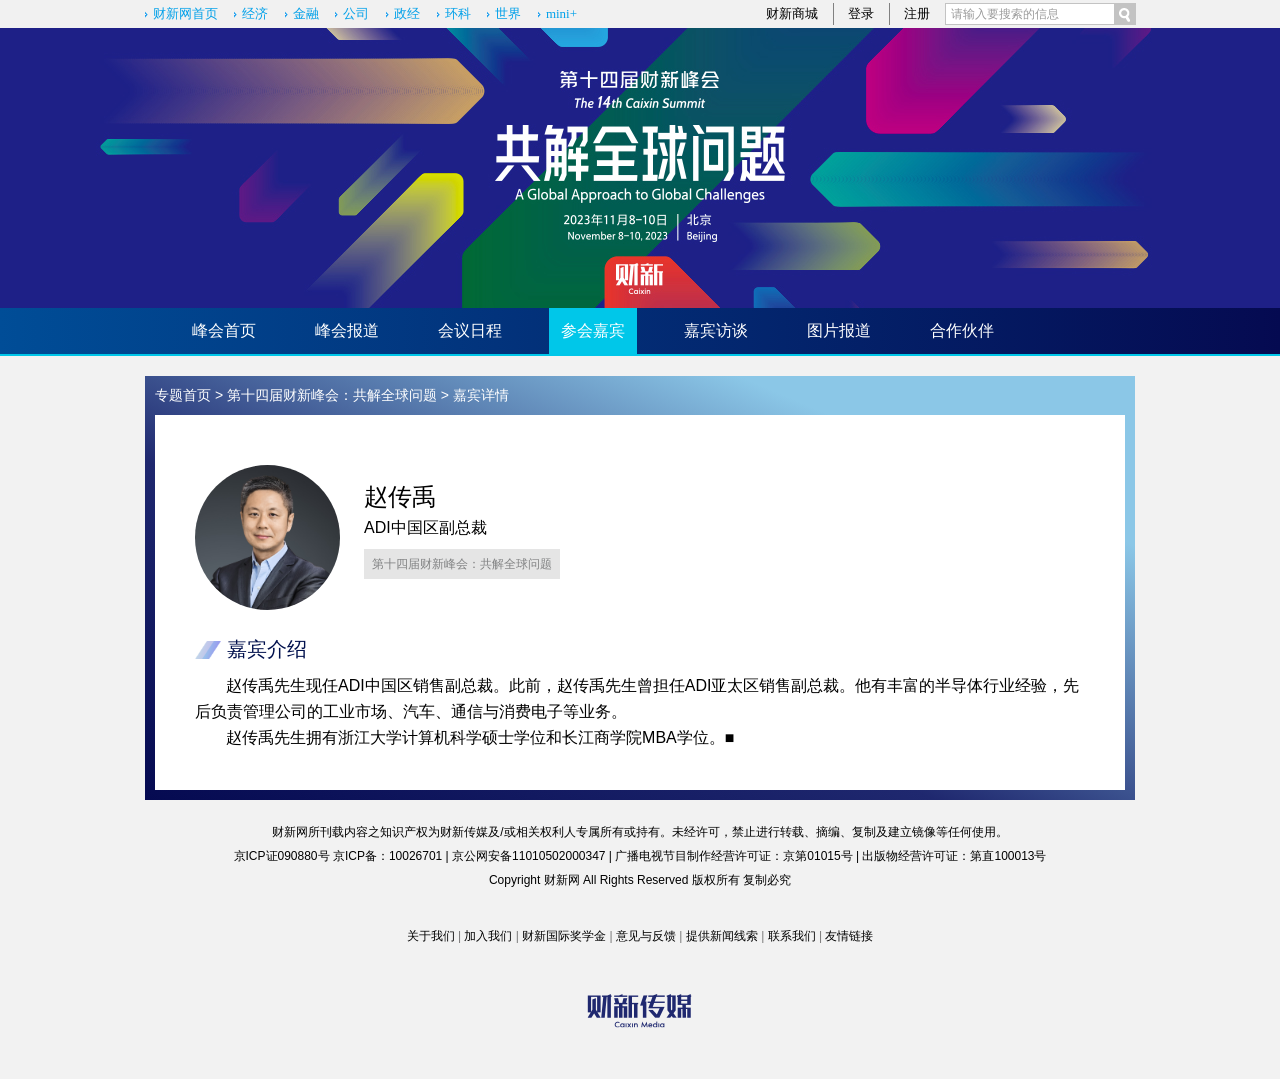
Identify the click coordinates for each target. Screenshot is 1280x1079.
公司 (356, 13)
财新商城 (792, 13)
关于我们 (431, 936)
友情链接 (849, 936)
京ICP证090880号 (282, 856)
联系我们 (792, 936)
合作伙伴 (962, 330)
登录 (861, 13)
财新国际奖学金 (564, 936)
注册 (917, 13)
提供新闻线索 (722, 936)
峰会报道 (347, 330)
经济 (255, 13)
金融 (306, 13)
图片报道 (839, 330)
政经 (407, 13)
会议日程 (470, 330)
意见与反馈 (646, 936)
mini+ (561, 13)
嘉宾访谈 (716, 330)
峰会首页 (224, 330)
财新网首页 (185, 13)
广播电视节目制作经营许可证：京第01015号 (733, 856)
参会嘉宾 (593, 330)
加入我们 (488, 936)
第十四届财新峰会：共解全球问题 (332, 395)
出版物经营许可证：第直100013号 (954, 856)
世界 (508, 13)
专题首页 (183, 395)
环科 (458, 13)
